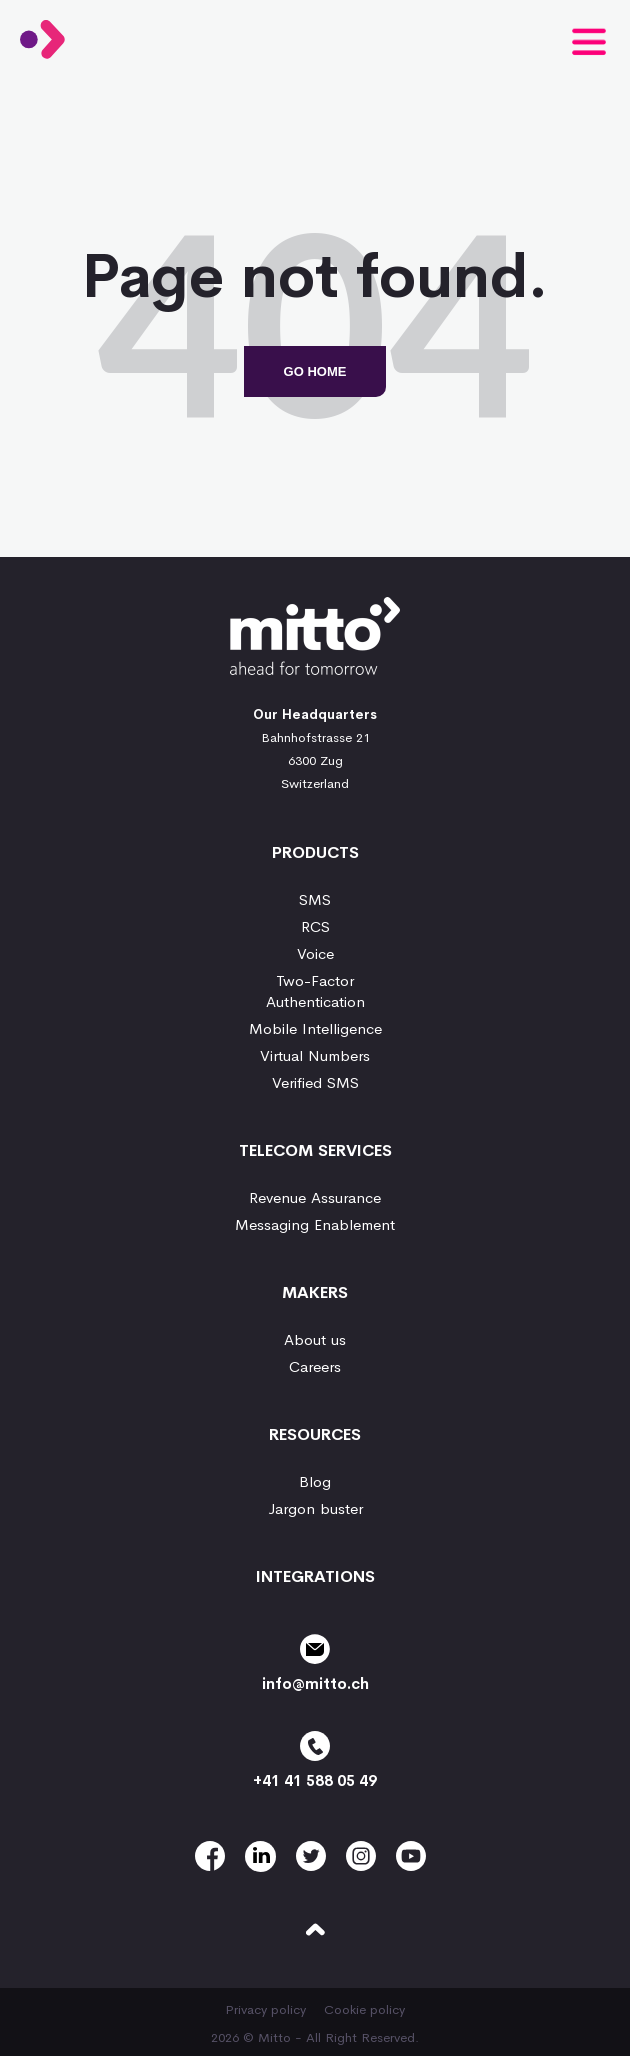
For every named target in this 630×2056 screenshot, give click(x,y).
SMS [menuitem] (315, 899)
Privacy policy (265, 2009)
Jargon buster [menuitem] (315, 1508)
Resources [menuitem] (315, 1434)
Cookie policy (364, 2009)
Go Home (315, 371)
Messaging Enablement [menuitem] (315, 1224)
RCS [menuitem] (315, 926)
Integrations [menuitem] (315, 1576)
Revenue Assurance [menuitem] (315, 1197)
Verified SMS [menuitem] (315, 1082)
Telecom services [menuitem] (315, 1150)
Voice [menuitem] (315, 953)
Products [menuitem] (315, 852)
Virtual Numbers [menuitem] (315, 1055)
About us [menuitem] (315, 1339)
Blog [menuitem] (315, 1481)
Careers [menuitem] (315, 1366)
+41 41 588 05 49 (315, 1760)
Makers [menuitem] (315, 1292)
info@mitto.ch (315, 1663)
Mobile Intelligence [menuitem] (315, 1028)
